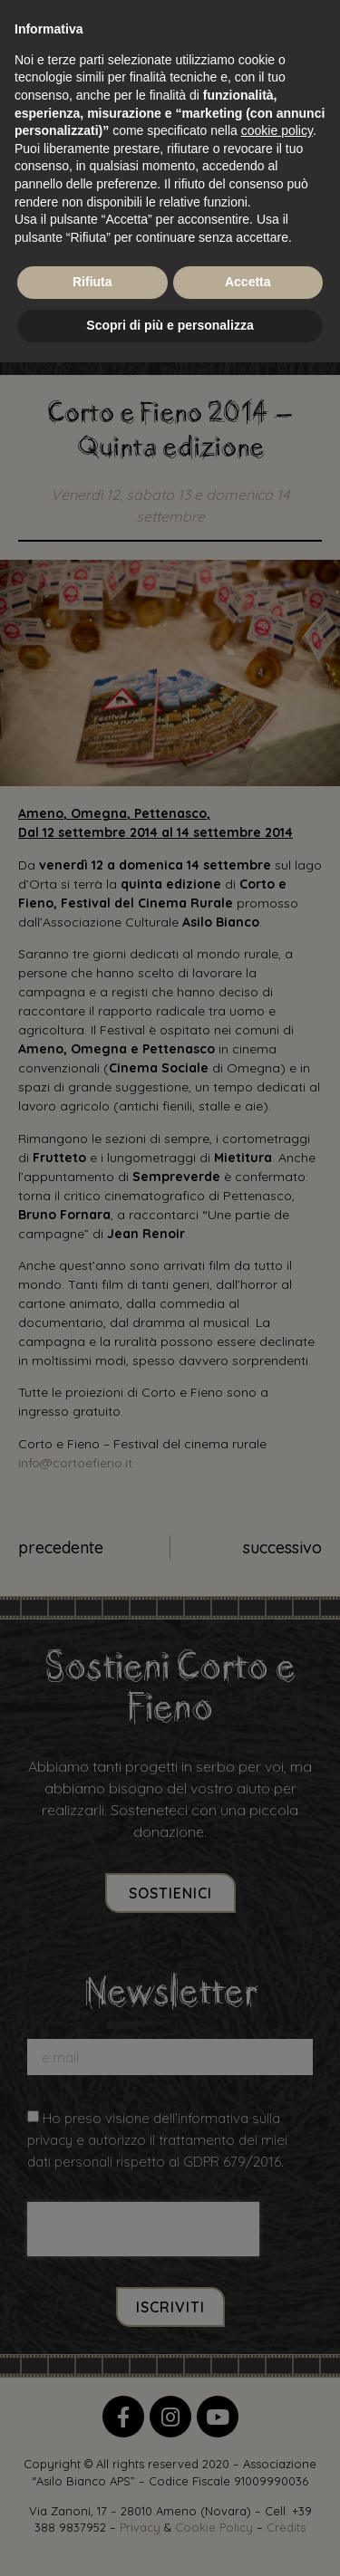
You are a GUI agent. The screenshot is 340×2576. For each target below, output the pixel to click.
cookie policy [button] (277, 130)
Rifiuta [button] (92, 281)
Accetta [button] (248, 281)
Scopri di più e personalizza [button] (169, 325)
